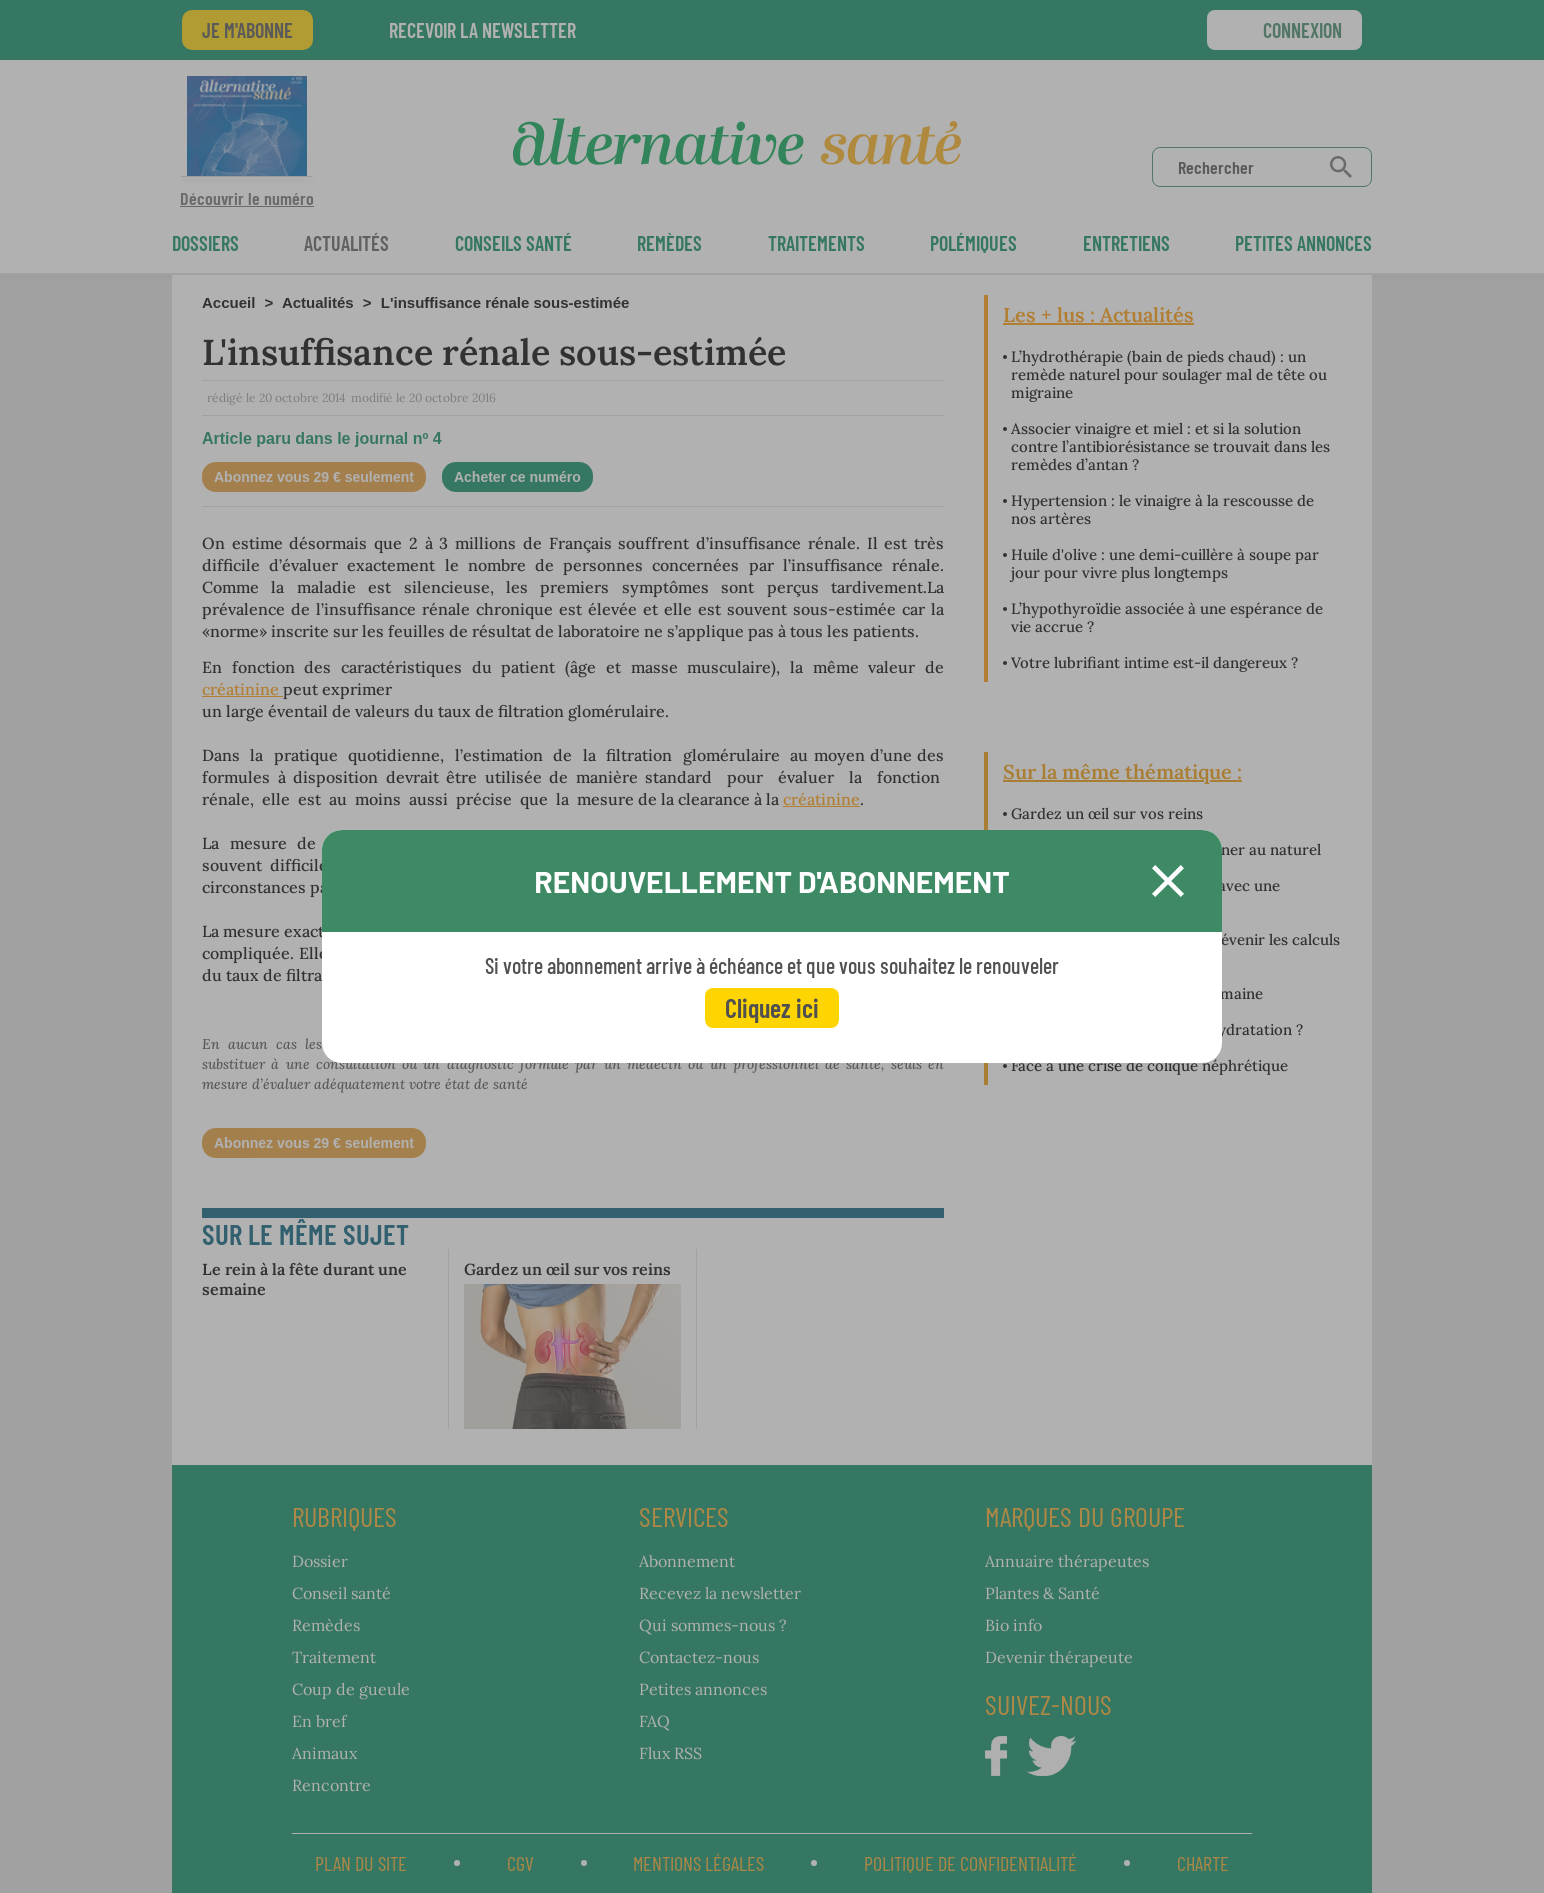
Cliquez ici (772, 1007)
